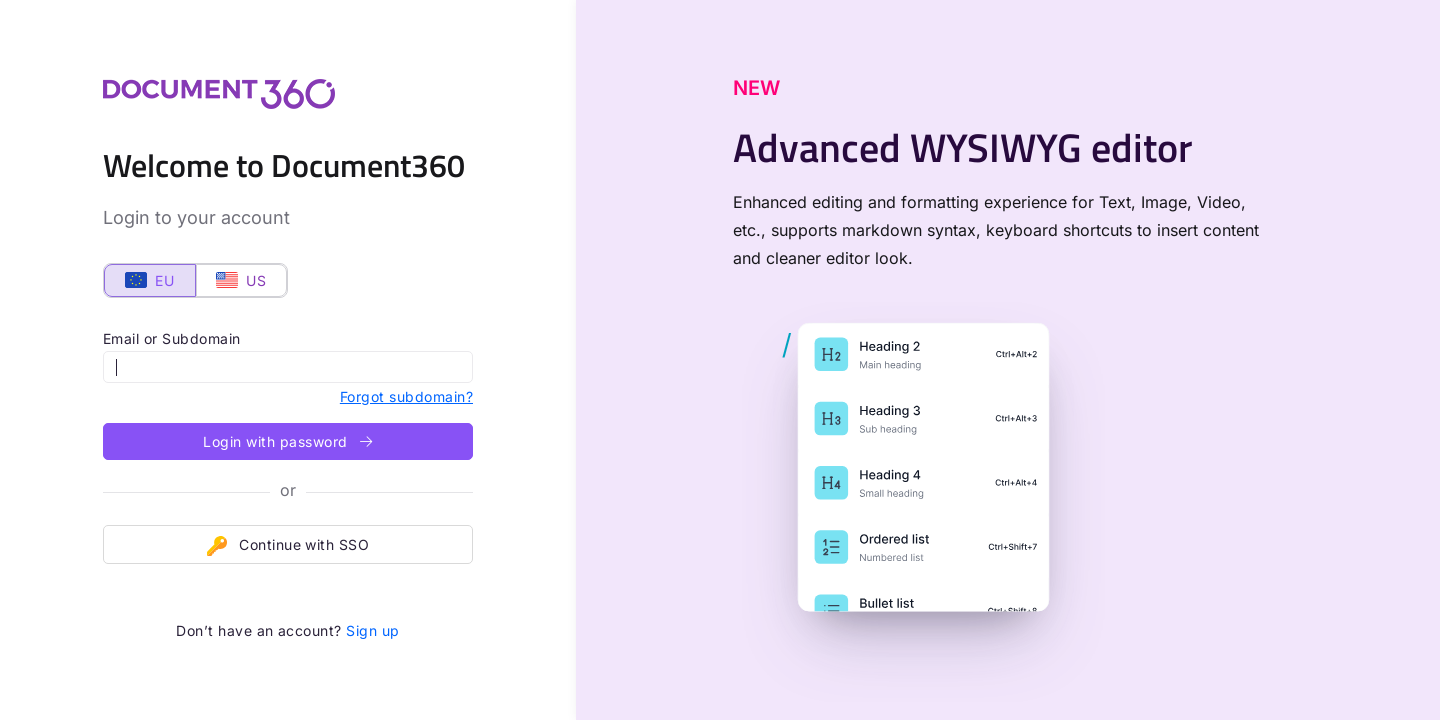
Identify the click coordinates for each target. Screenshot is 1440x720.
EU (149, 280)
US (241, 280)
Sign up (372, 630)
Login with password (287, 441)
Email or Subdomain (172, 338)
